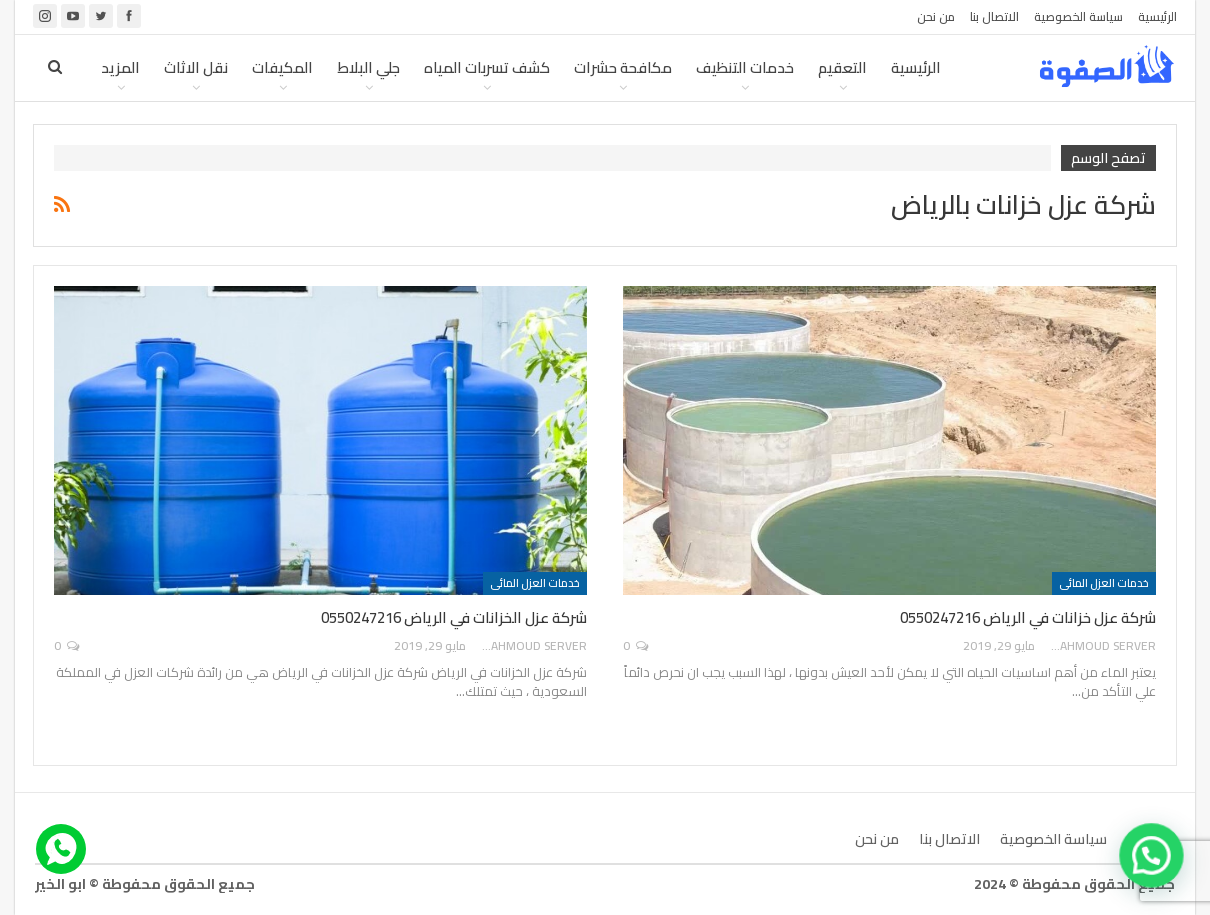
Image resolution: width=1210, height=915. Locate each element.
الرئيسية (1157, 16)
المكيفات (282, 67)
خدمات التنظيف (745, 67)
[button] (1152, 856)
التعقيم (842, 67)
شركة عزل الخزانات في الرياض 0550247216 (454, 617)
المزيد (120, 67)
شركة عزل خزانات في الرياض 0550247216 (1028, 617)
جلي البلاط (368, 67)
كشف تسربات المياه (487, 67)
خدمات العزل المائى (1104, 583)
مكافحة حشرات (623, 67)
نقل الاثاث (196, 67)
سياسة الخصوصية (1078, 16)
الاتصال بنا (994, 16)
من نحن (936, 16)
